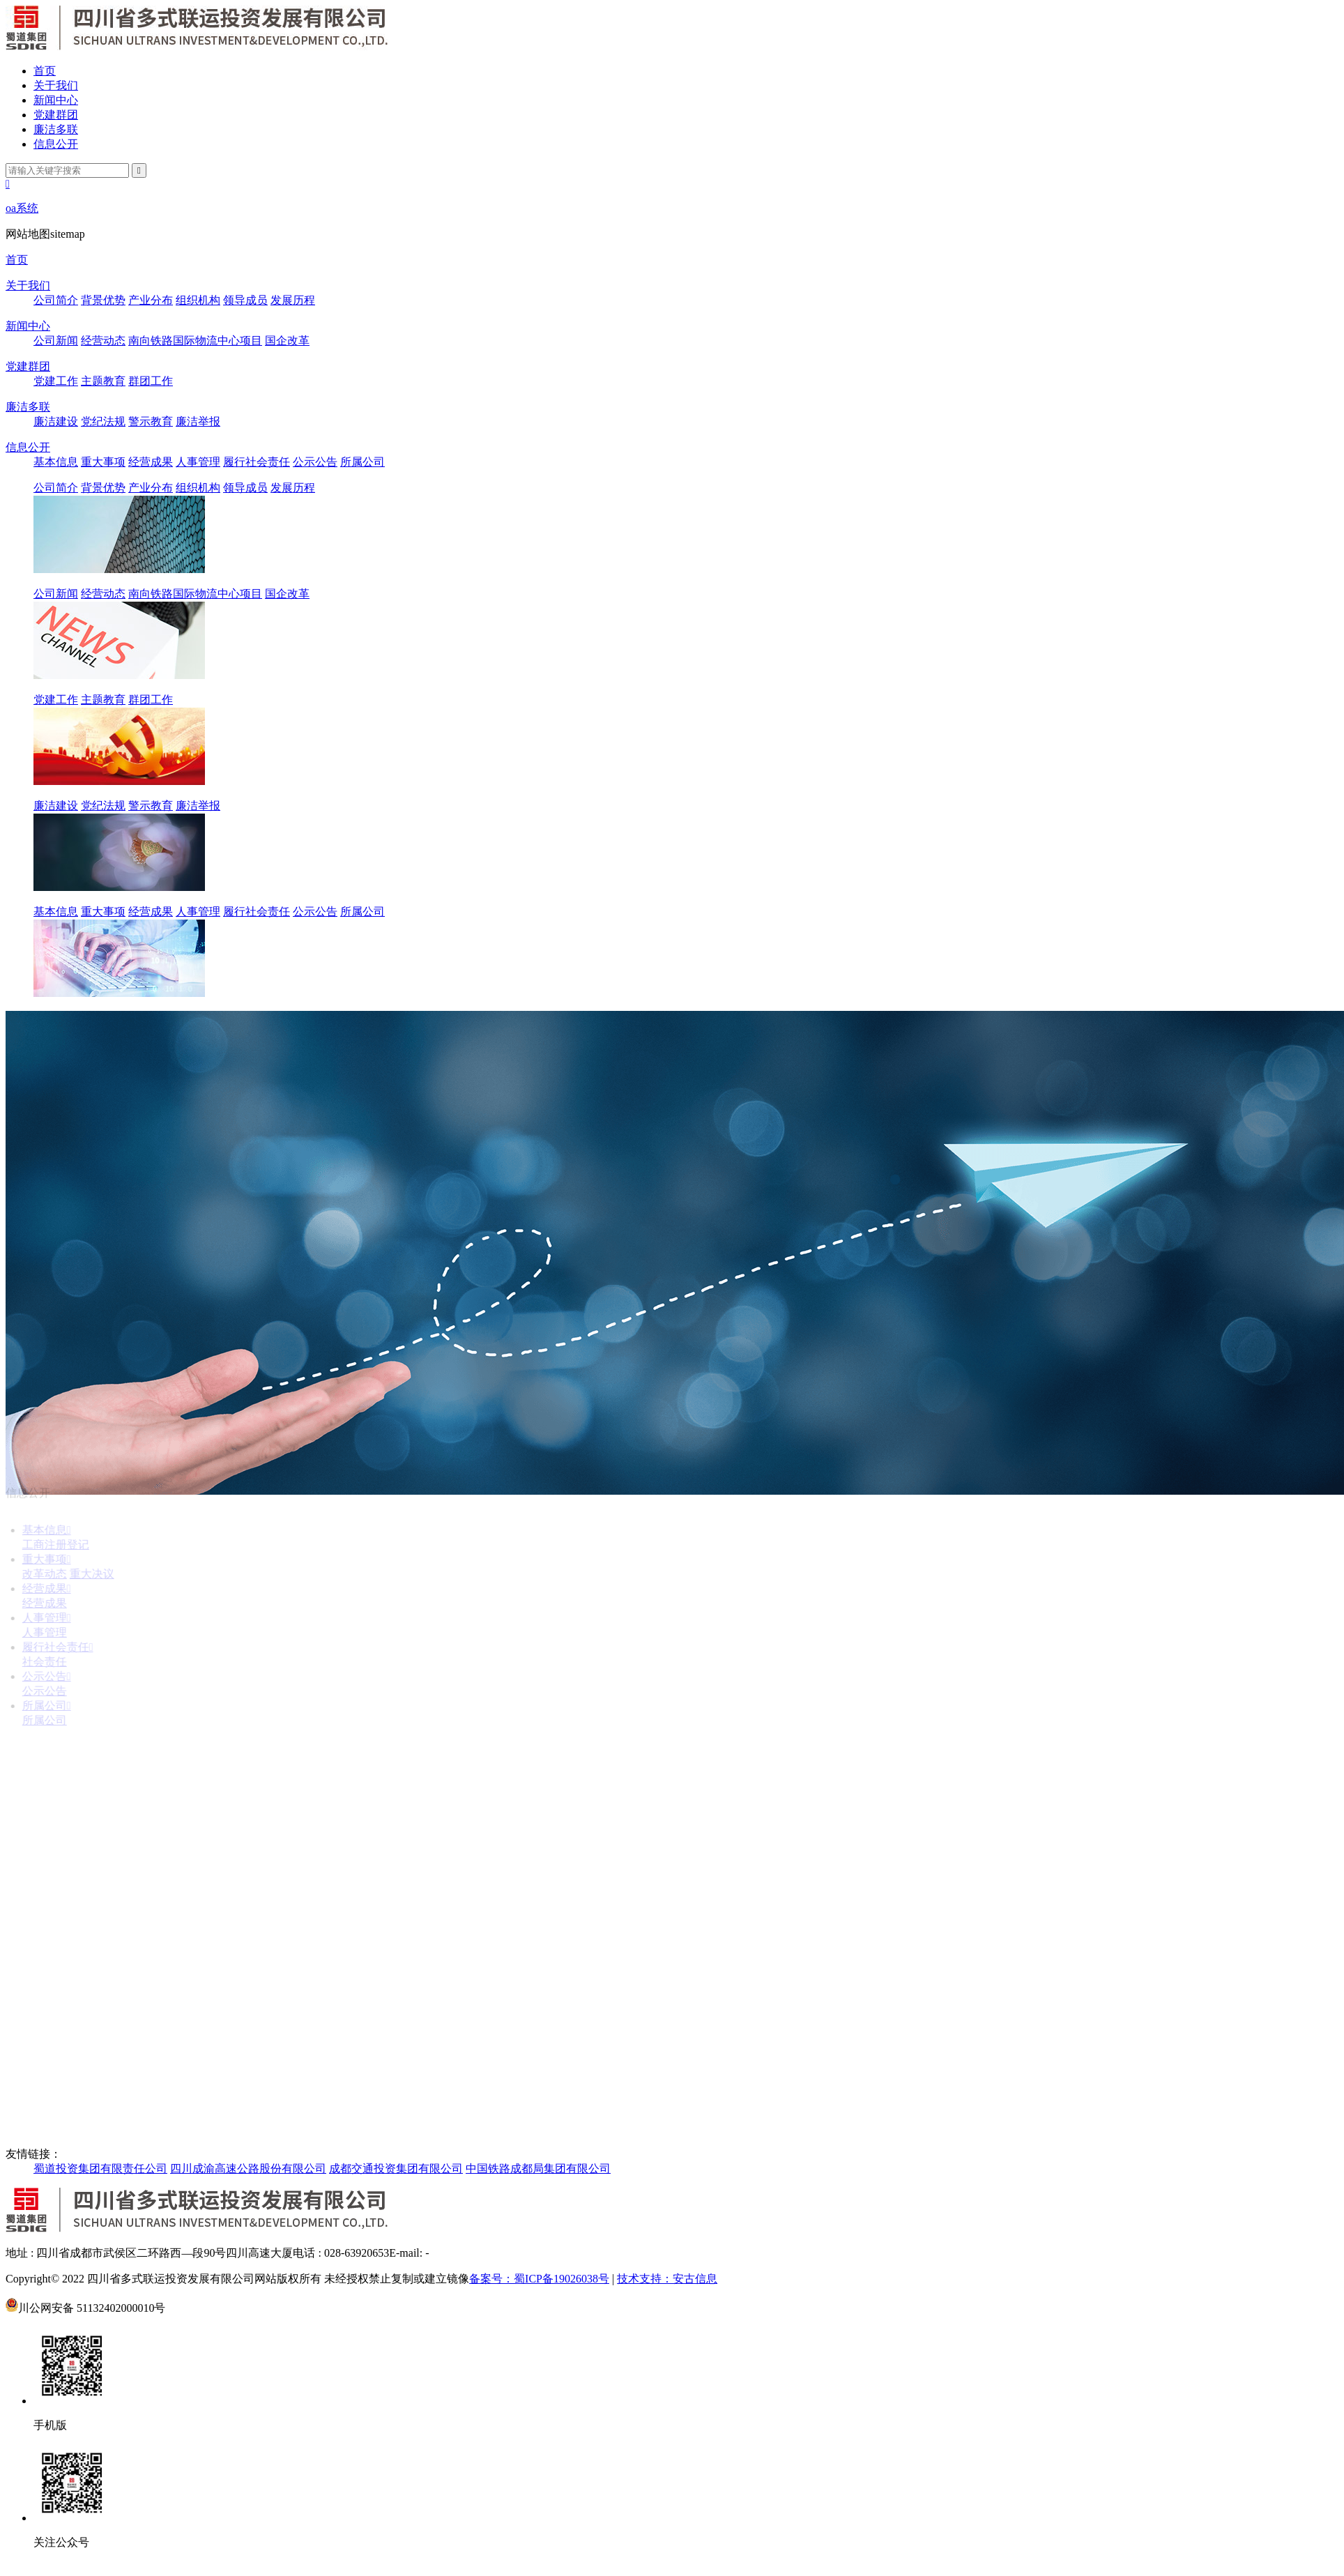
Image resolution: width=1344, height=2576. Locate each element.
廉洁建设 (55, 421)
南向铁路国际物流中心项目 (195, 340)
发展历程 (292, 300)
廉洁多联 (55, 129)
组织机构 (198, 300)
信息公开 (55, 144)
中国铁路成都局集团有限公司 (538, 2168)
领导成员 (245, 300)
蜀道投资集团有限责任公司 (100, 2168)
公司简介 (55, 300)
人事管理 (198, 462)
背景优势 (103, 300)
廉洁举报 (198, 421)
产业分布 (150, 300)
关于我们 (55, 85)
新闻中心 (55, 100)
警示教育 (150, 421)
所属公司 (362, 462)
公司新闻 (55, 340)
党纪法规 (103, 421)
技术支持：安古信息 (667, 2279)
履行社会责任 (256, 462)
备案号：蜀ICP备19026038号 (539, 2279)
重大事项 (103, 462)
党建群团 (55, 115)
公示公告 (315, 462)
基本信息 (55, 462)
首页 (44, 71)
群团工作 (150, 381)
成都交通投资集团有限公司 (396, 2168)
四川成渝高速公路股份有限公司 (248, 2168)
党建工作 (55, 381)
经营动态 (103, 340)
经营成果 (150, 462)
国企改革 (287, 340)
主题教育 (103, 381)
